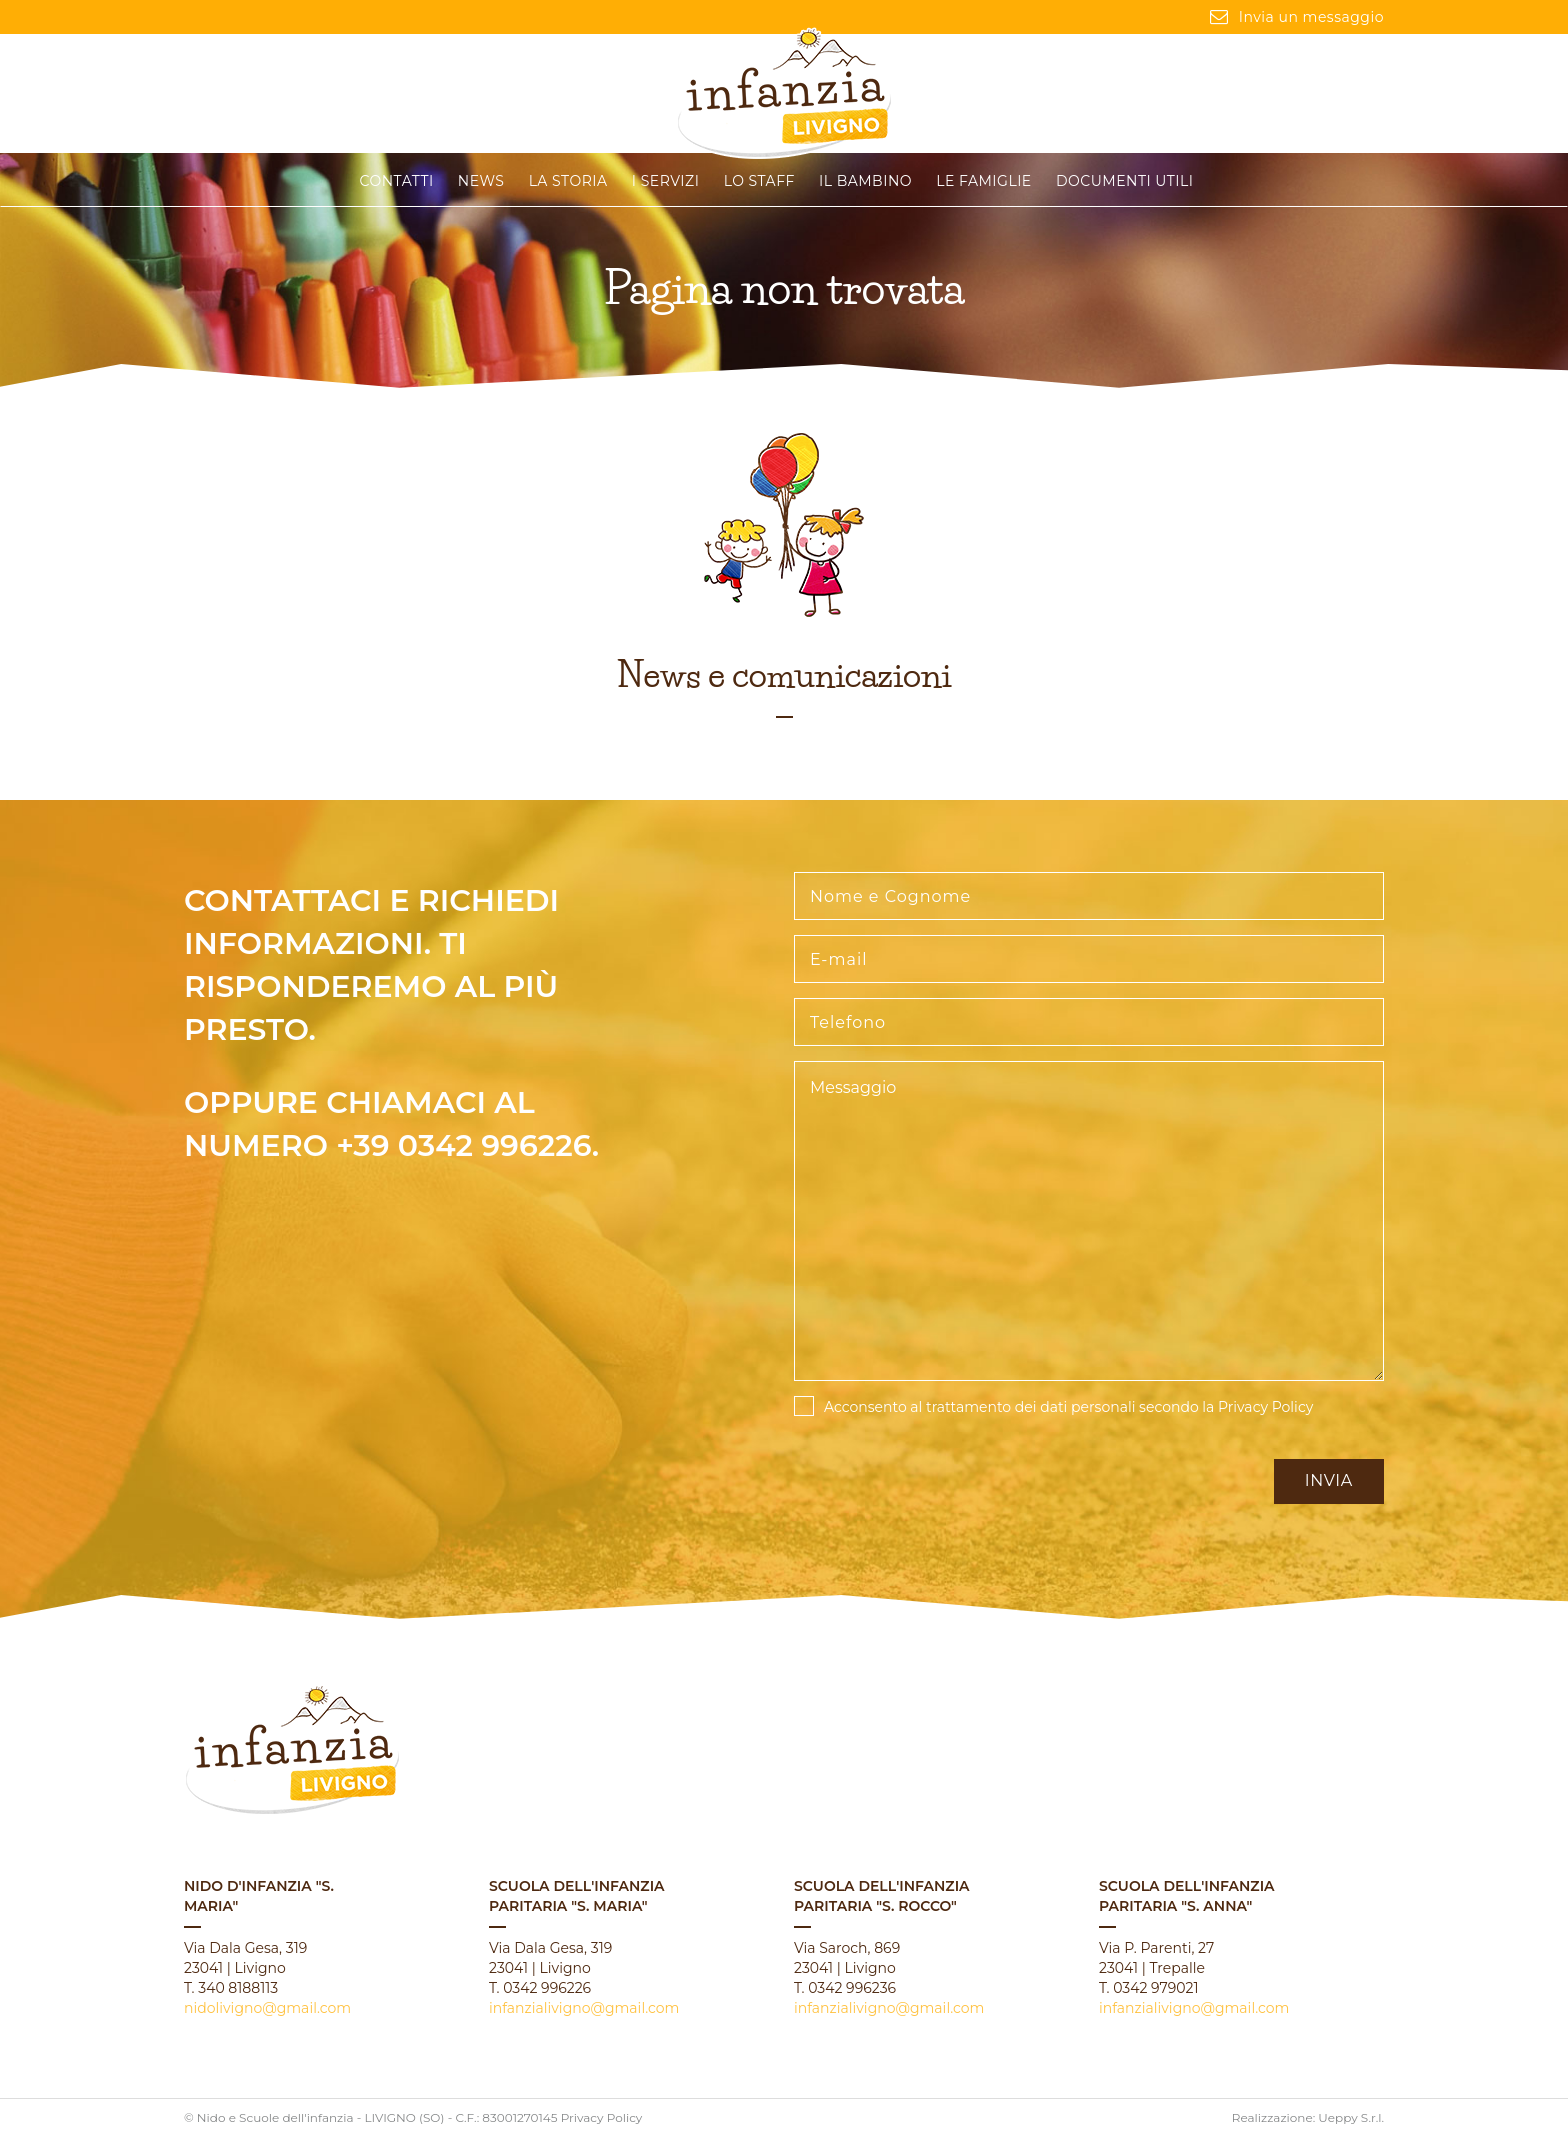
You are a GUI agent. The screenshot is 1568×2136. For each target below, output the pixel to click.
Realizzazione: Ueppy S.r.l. (1308, 2117)
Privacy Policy (1265, 1407)
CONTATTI (397, 181)
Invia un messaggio (1297, 17)
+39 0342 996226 (464, 1145)
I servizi (666, 181)
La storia (568, 181)
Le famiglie (983, 181)
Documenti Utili (1125, 181)
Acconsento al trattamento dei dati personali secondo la (1068, 1407)
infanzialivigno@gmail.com (584, 2008)
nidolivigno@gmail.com (267, 2008)
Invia (1329, 1480)
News (481, 181)
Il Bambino (865, 181)
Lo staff (759, 181)
